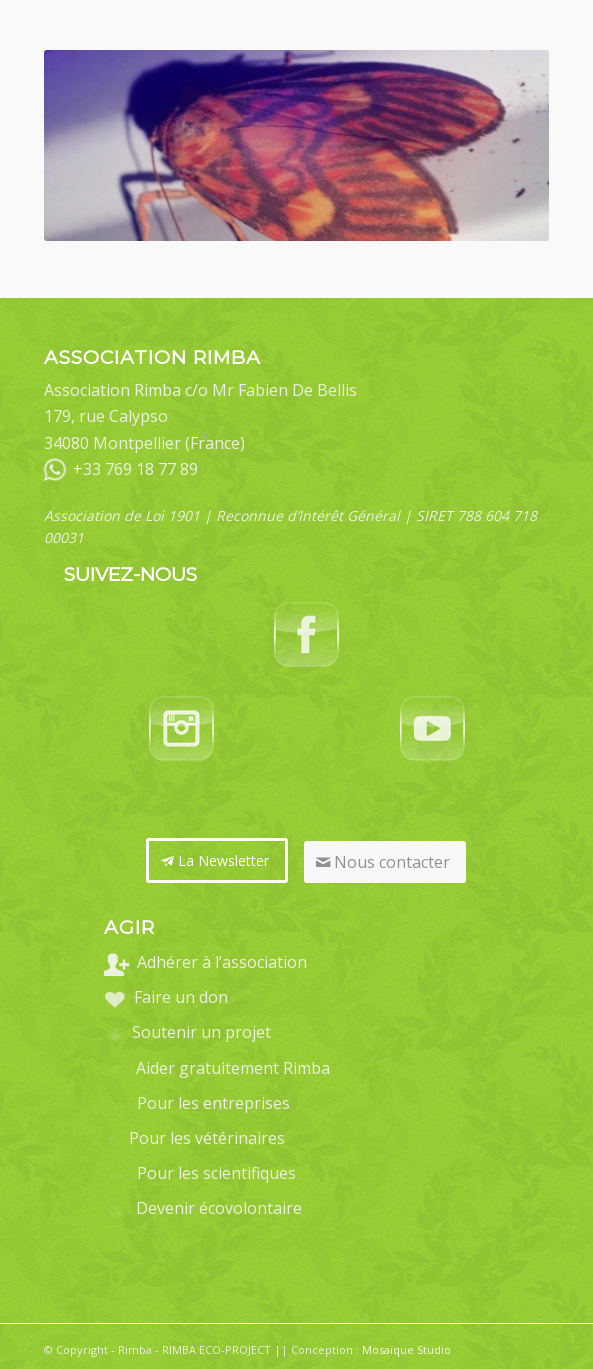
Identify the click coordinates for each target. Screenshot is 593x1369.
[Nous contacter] (385, 862)
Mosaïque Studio (406, 1349)
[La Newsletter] (217, 860)
